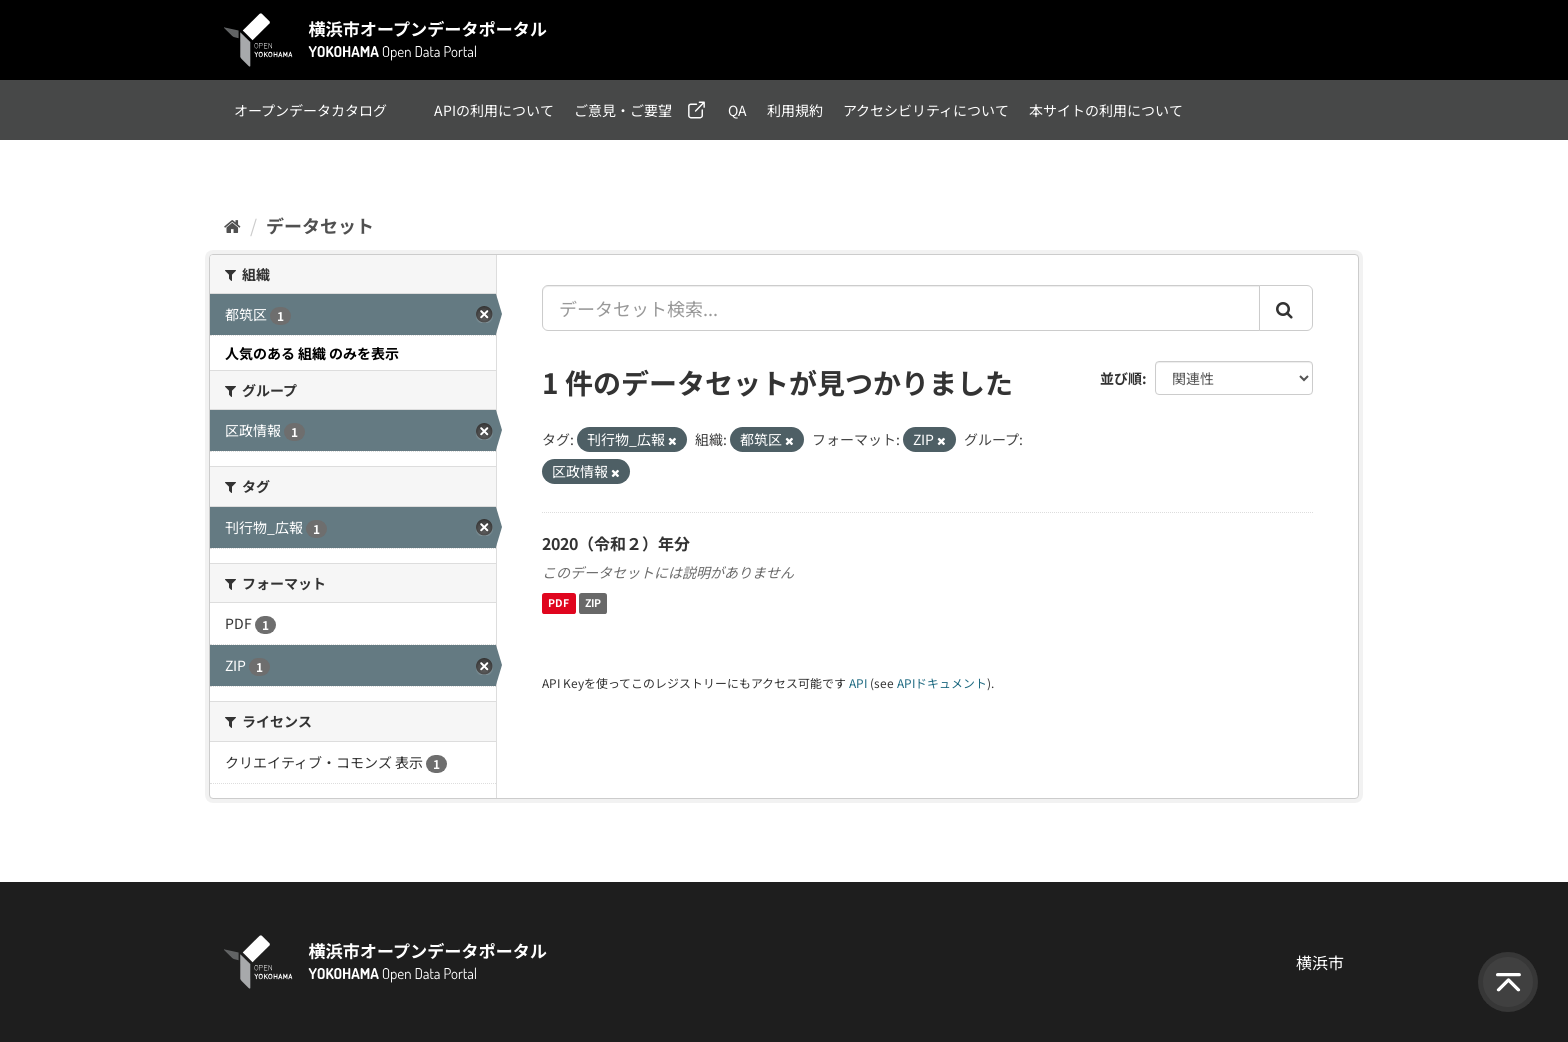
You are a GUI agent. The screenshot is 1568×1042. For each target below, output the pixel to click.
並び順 (1121, 378)
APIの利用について (494, 110)
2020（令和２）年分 (616, 543)
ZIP (593, 603)
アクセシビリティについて (926, 110)
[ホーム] (232, 225)
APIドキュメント (942, 682)
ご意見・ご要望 (623, 110)
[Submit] (1286, 308)
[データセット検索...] (901, 308)
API (858, 682)
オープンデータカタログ (310, 110)
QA (737, 110)
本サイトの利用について (1106, 110)
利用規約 (795, 110)
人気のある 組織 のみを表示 (312, 353)
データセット (320, 225)
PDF (558, 603)
